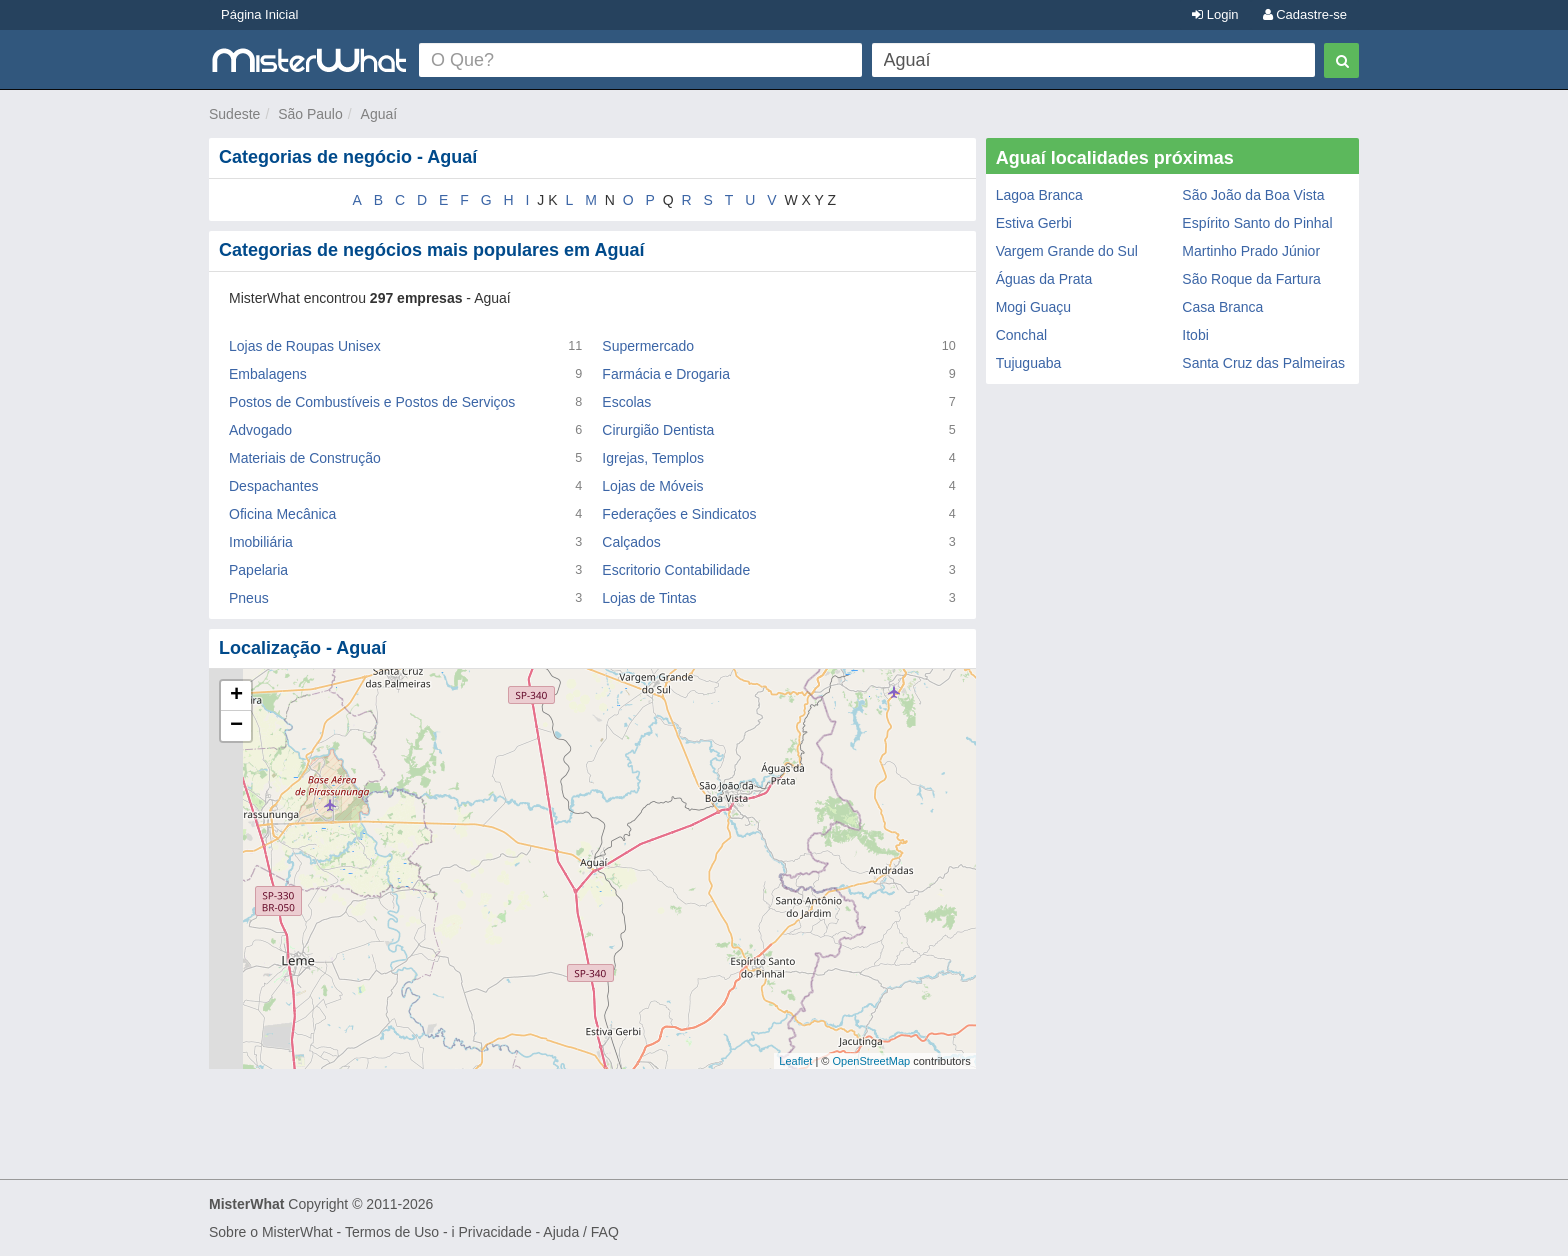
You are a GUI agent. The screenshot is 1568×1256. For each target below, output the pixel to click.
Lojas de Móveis (652, 486)
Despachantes (274, 486)
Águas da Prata (1044, 279)
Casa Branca (1222, 307)
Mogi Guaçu (1033, 307)
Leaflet (795, 1061)
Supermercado (648, 346)
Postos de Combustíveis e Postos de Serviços (372, 402)
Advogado (260, 430)
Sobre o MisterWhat (271, 1232)
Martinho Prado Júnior (1251, 251)
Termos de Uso (392, 1232)
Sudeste (234, 114)
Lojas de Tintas (649, 598)
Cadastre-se (1305, 14)
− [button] (236, 726)
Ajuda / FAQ (580, 1232)
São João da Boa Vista (1253, 195)
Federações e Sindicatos (679, 514)
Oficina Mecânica (282, 514)
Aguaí (379, 114)
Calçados (631, 542)
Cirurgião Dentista (658, 430)
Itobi (1195, 335)
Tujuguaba (1029, 363)
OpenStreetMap (871, 1061)
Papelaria (258, 570)
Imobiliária (261, 542)
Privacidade (495, 1232)
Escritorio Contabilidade (676, 570)
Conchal (1021, 335)
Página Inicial (259, 14)
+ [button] (236, 696)
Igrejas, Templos (653, 458)
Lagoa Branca (1039, 195)
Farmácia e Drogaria (666, 374)
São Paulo (310, 114)
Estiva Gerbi (1034, 223)
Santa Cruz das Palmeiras (1263, 363)
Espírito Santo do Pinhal (1257, 223)
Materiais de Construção (305, 458)
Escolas (626, 402)
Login (1215, 14)
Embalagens (268, 374)
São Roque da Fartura (1251, 279)
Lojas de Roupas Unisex (305, 346)
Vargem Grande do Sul (1067, 251)
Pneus (249, 598)
